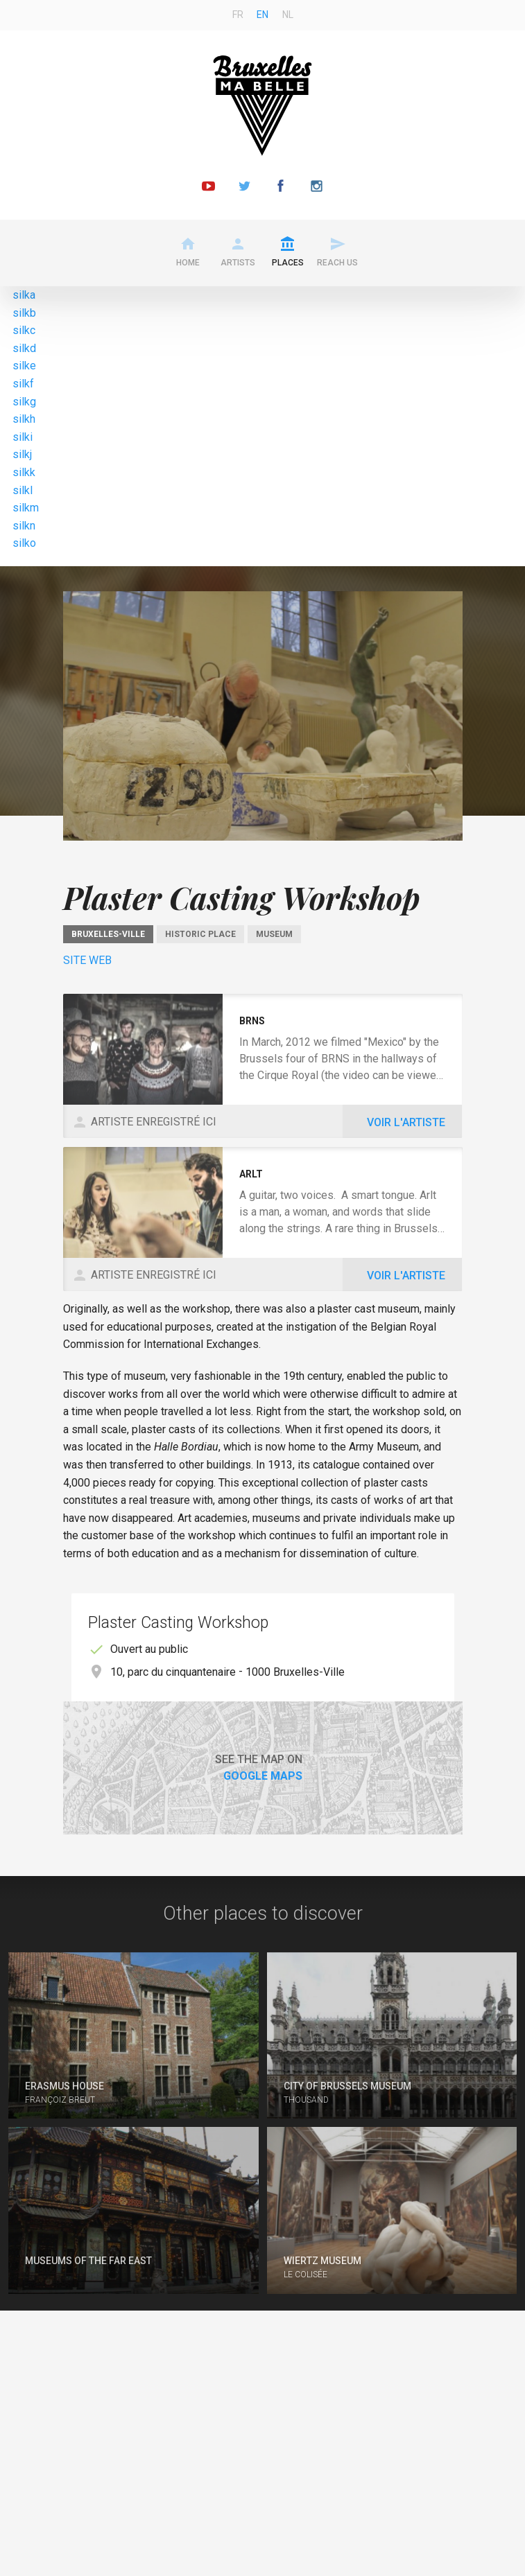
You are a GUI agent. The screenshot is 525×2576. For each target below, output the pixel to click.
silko (24, 543)
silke (24, 365)
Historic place (200, 934)
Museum (274, 934)
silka (23, 294)
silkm (25, 507)
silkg (24, 401)
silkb (24, 312)
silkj (22, 454)
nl (287, 14)
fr (237, 14)
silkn (23, 525)
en (262, 14)
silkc (23, 330)
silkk (23, 472)
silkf (23, 383)
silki (22, 437)
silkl (22, 490)
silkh (23, 419)
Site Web (87, 960)
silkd (24, 348)
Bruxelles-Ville (108, 934)
